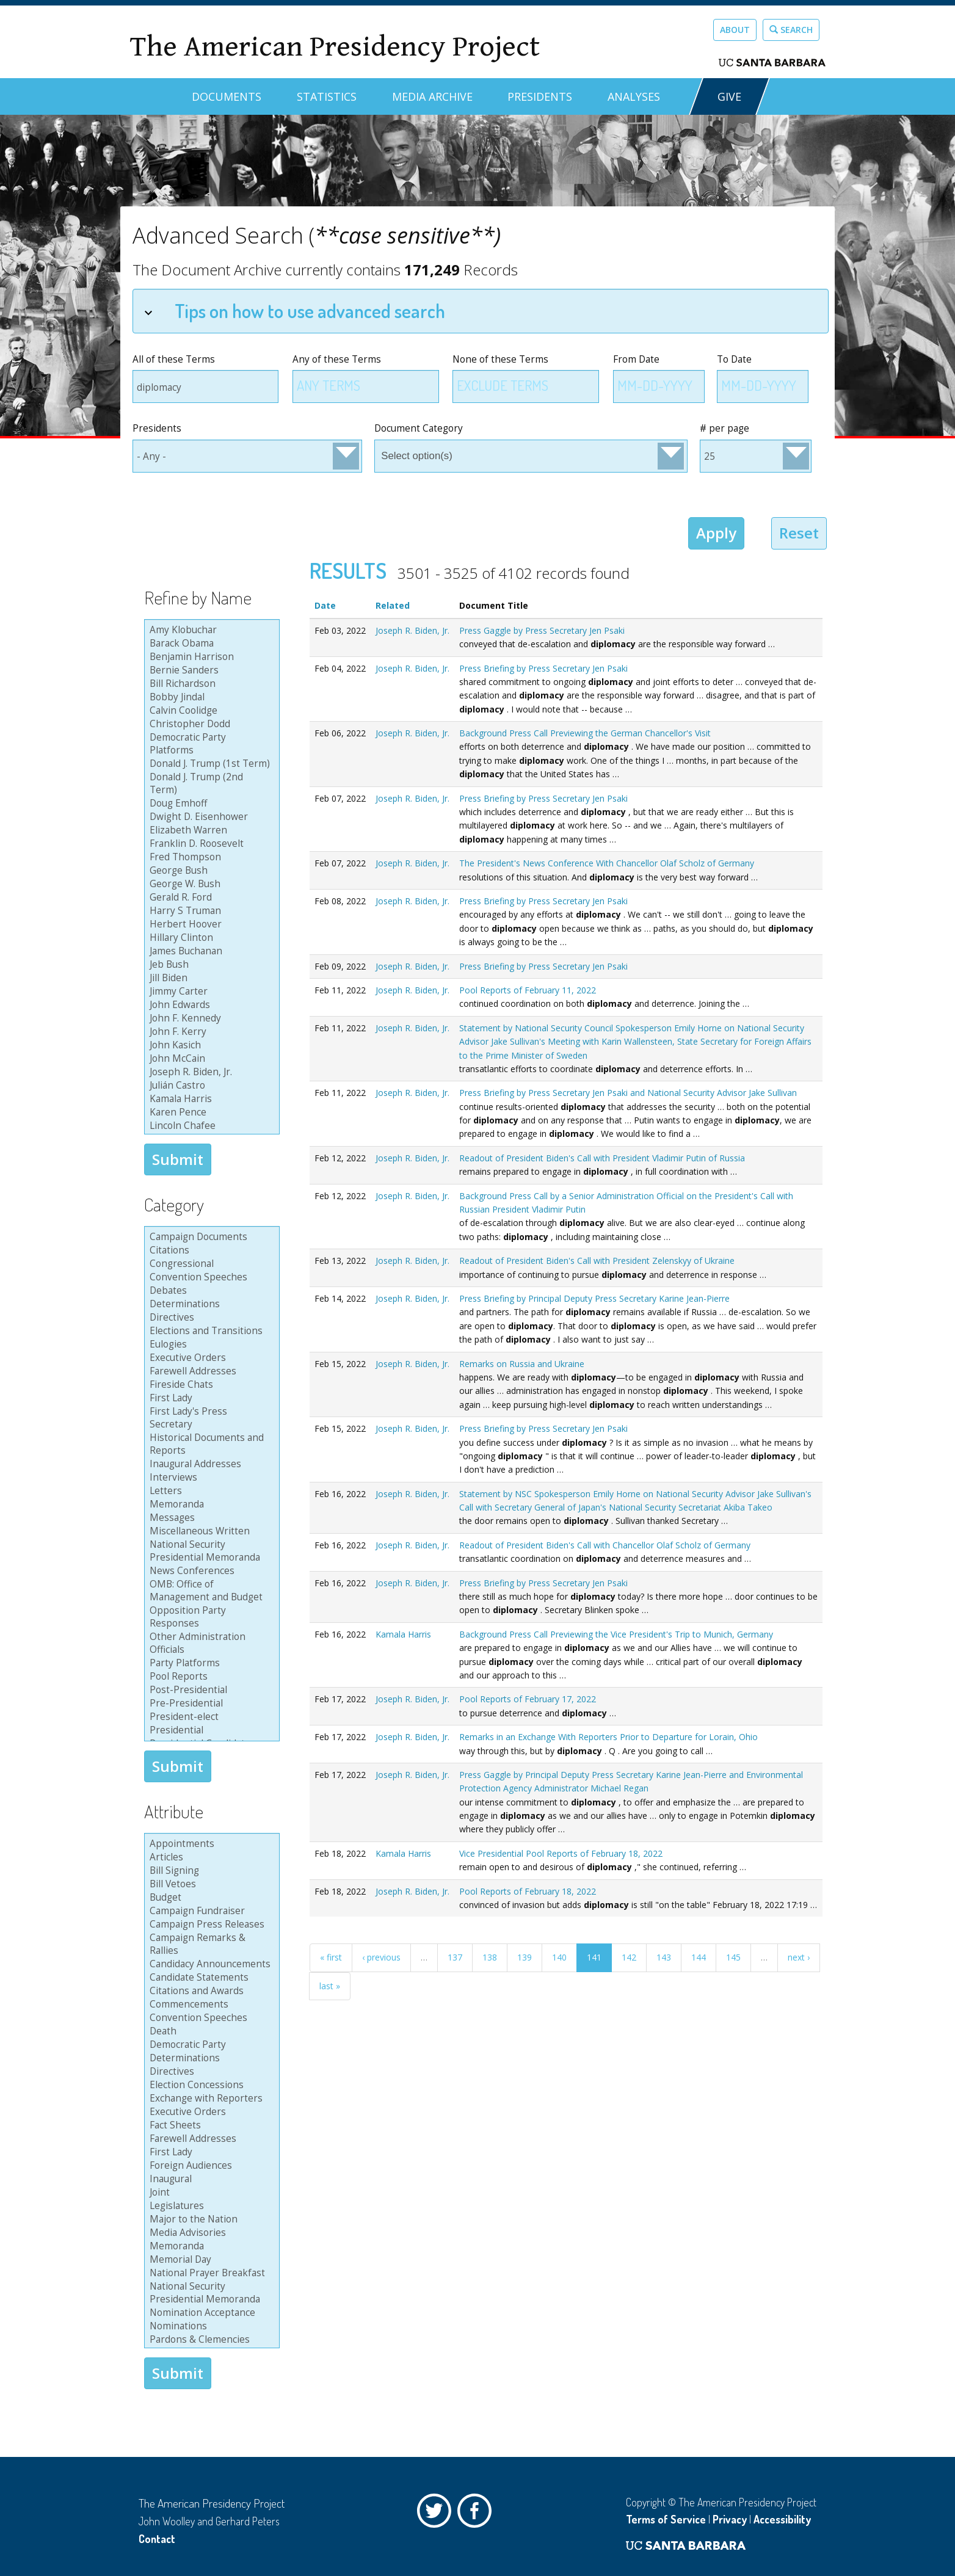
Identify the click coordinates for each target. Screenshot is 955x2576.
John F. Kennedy (210, 1018)
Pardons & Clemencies (210, 2339)
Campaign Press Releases (210, 1924)
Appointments (210, 1844)
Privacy (730, 2519)
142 (629, 1957)
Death (210, 2031)
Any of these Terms (336, 359)
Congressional (210, 1264)
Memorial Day (210, 2259)
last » (329, 1986)
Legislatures (210, 2206)
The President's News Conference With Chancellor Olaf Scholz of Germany (606, 863)
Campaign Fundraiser (210, 1911)
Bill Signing (210, 1871)
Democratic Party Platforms (210, 744)
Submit (177, 1159)
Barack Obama (210, 643)
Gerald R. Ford (210, 897)
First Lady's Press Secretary (210, 1418)
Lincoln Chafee (210, 1126)
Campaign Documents (210, 1237)
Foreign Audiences (210, 2165)
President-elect (210, 1717)
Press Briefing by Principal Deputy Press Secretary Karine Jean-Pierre (594, 1298)
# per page (724, 428)
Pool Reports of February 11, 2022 (527, 990)
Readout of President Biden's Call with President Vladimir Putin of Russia (602, 1158)
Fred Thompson (210, 857)
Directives (210, 1317)
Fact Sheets (210, 2125)
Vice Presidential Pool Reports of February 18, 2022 (561, 1853)
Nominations (210, 2326)
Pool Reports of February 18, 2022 (527, 1891)
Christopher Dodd (210, 724)
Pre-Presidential (210, 1703)
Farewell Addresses (210, 1371)
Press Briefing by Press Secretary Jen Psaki (543, 668)
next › (799, 1957)
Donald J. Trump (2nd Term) (210, 784)
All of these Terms (174, 359)
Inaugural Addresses (210, 1464)
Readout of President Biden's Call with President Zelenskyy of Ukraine (597, 1260)
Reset (799, 533)
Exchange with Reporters (210, 2098)
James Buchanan (210, 951)
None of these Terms (500, 359)
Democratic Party (210, 2045)
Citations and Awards (210, 1991)
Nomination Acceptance (210, 2313)
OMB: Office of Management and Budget (210, 1591)
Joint (210, 2192)
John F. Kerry (210, 1032)
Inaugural (210, 2179)
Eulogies (210, 1344)
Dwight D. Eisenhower (210, 817)
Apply (716, 533)
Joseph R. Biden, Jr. (210, 1072)
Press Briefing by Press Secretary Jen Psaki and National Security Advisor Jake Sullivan (628, 1092)
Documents (226, 96)
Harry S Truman (210, 911)
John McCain (210, 1058)
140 (559, 1957)
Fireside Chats (210, 1384)
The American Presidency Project (334, 46)
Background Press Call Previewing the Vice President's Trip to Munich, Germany (616, 1634)
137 (455, 1957)
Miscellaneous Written (210, 1531)
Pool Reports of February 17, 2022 (527, 1699)
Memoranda (210, 1504)
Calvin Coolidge (210, 710)
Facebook (477, 2514)
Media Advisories (210, 2233)
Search (791, 29)
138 (489, 1957)
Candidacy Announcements (210, 1964)
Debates (210, 1290)
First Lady (210, 1398)
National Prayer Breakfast (210, 2273)
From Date (636, 359)
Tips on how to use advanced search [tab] (294, 310)
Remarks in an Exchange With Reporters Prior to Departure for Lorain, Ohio (608, 1737)
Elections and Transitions (210, 1331)
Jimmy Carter (210, 991)
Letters (210, 1491)
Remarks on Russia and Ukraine (521, 1364)
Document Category (418, 428)
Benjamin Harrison (210, 657)
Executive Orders (210, 1358)
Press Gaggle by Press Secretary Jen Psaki (542, 630)
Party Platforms (210, 1663)
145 (733, 1957)
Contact (157, 2538)
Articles (210, 1857)
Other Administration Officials (210, 1643)
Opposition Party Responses (210, 1617)
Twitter (437, 2514)
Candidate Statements (210, 1977)
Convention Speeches (210, 1277)
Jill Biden (210, 978)
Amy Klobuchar (210, 630)
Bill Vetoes (210, 1884)
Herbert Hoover (210, 924)
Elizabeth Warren (210, 830)
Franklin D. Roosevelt (210, 844)
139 (524, 1957)
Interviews (210, 1477)
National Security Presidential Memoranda (210, 1551)
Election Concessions (210, 2085)
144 (698, 1957)
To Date (734, 359)
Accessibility (782, 2519)
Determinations (210, 1304)
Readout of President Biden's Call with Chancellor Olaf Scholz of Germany (604, 1545)
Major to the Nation (210, 2219)
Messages (210, 1518)
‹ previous (381, 1957)
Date (325, 605)
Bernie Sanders (210, 670)
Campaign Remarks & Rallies (210, 1944)
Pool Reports (210, 1676)
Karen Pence (210, 1112)
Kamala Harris (210, 1099)
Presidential (210, 1730)
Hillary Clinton (210, 938)
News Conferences (210, 1571)
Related (393, 605)
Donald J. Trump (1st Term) (210, 764)
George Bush (210, 870)
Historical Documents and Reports (210, 1444)
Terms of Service (666, 2519)
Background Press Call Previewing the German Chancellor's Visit (585, 733)
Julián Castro (210, 1085)
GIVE (729, 96)
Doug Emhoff (210, 803)
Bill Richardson (210, 684)
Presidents (539, 96)
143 (663, 1957)
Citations (210, 1250)
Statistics (327, 96)
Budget (210, 1897)
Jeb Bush (210, 964)
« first (331, 1957)
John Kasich (210, 1045)
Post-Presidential (210, 1690)
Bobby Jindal (210, 697)
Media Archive (432, 96)
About (735, 29)
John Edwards (210, 1005)
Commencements (210, 2004)
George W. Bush (210, 884)
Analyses (634, 96)
